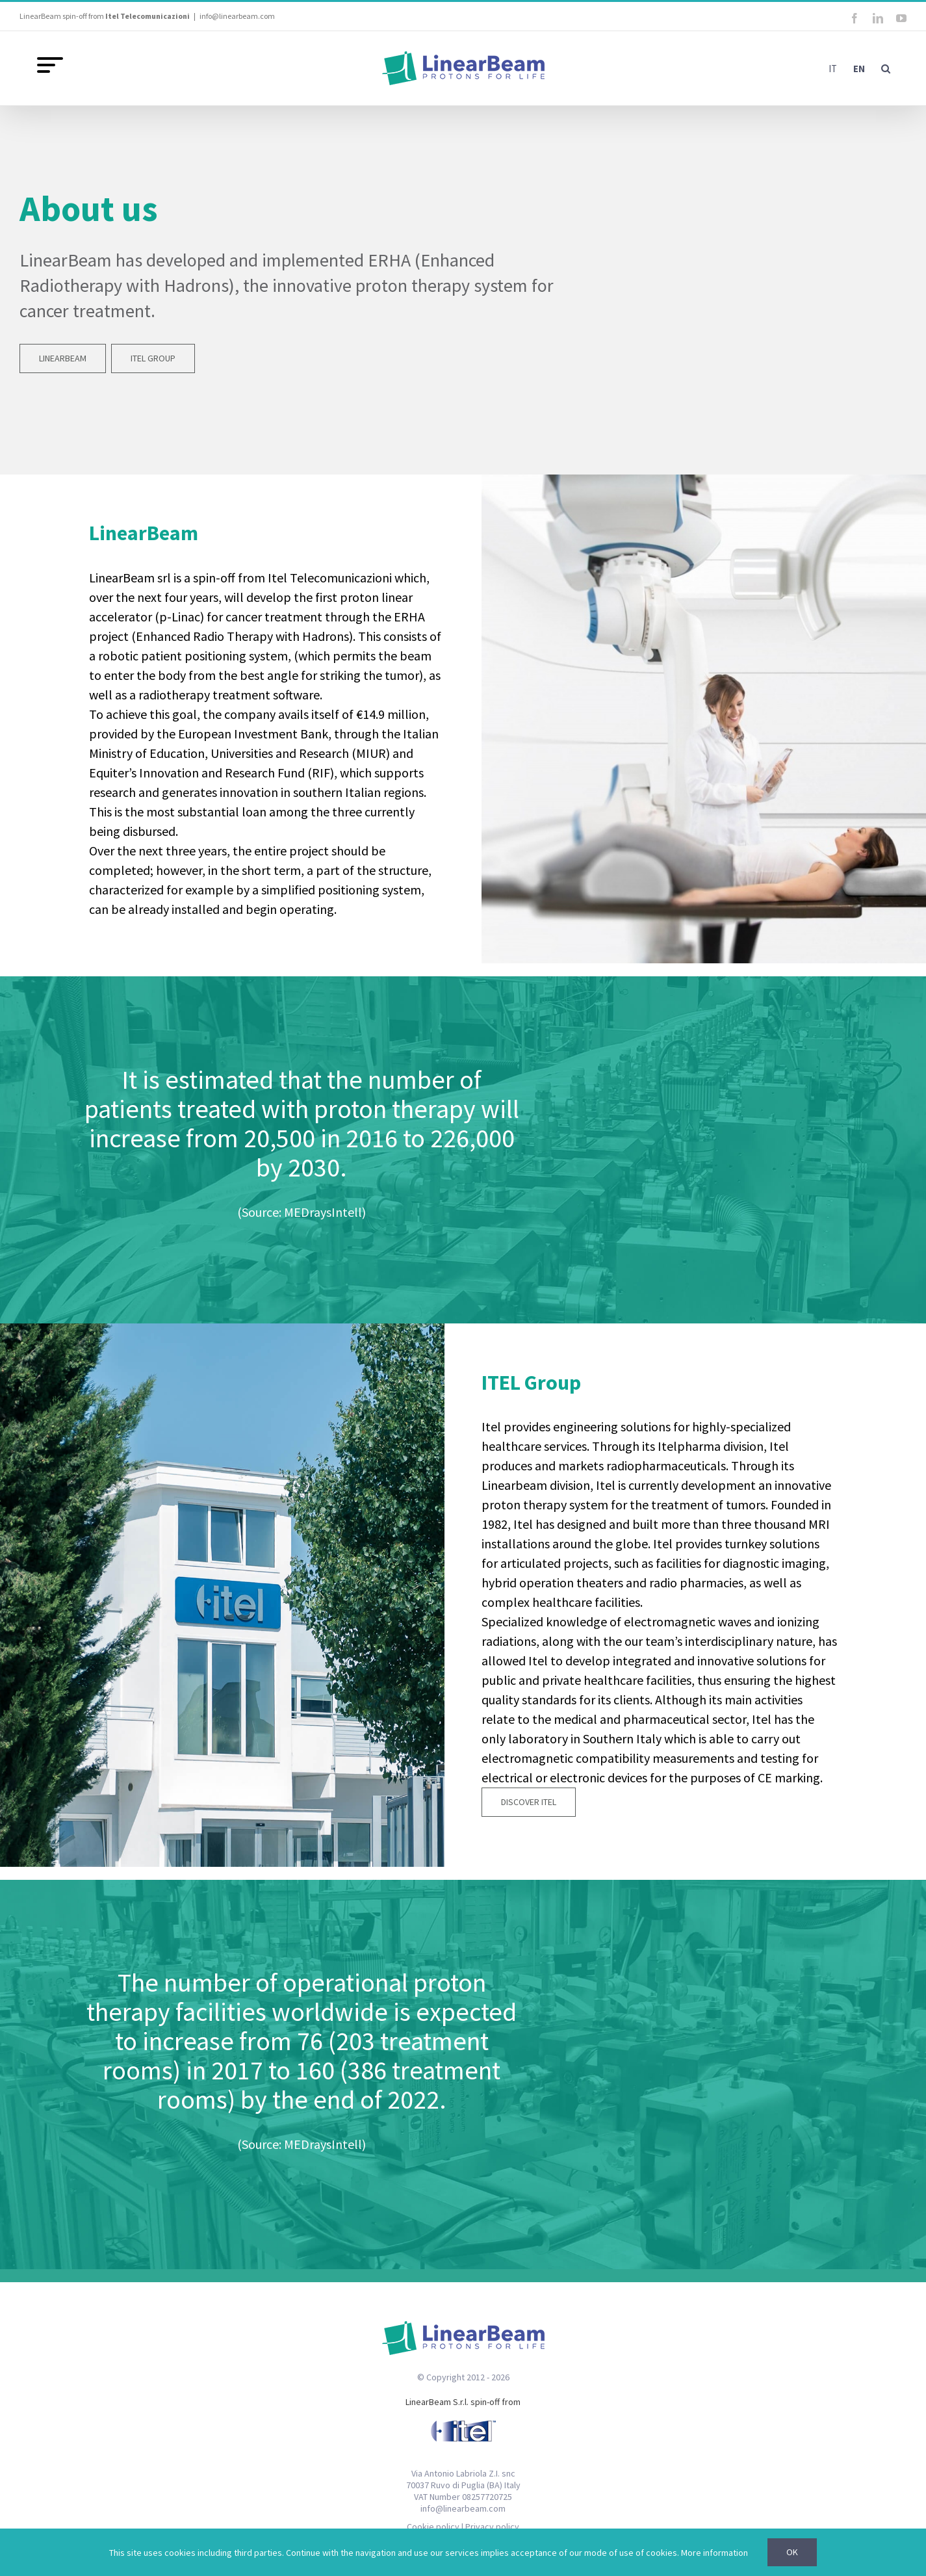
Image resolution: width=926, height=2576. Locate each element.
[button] (885, 68)
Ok (792, 2552)
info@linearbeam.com (237, 16)
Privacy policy (492, 2526)
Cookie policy (433, 2526)
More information (714, 2552)
